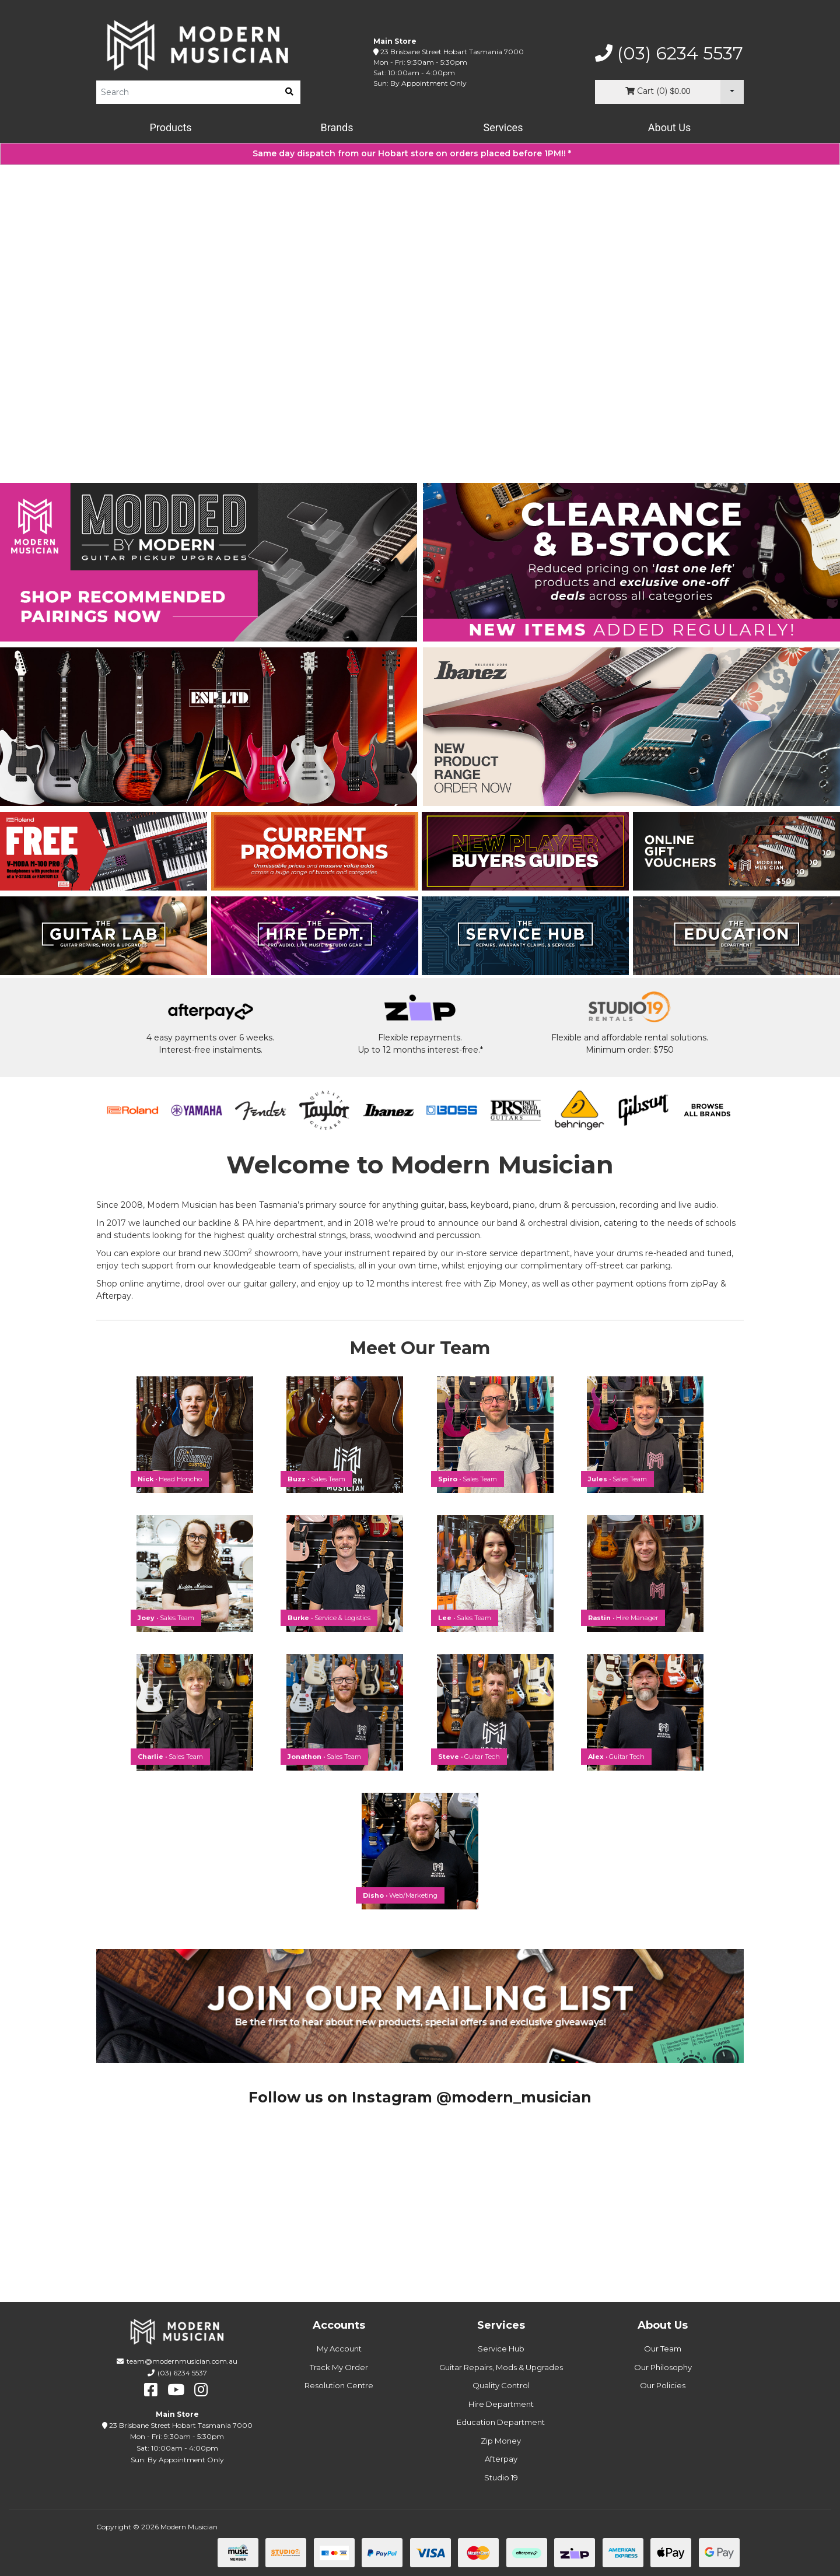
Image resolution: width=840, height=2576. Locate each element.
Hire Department (501, 2404)
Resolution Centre (338, 2385)
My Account (339, 2348)
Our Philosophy (663, 2367)
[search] (289, 92)
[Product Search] (187, 92)
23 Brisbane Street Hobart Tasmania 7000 (452, 51)
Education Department (501, 2422)
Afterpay (501, 2458)
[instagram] (201, 2390)
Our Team (662, 2348)
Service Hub (501, 2348)
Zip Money (501, 2440)
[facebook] (151, 2390)
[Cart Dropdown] (732, 92)
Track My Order (339, 2367)
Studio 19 (501, 2477)
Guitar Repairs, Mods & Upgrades (501, 2367)
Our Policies (662, 2385)
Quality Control (501, 2385)
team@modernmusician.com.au (182, 2361)
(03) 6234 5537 (669, 54)
